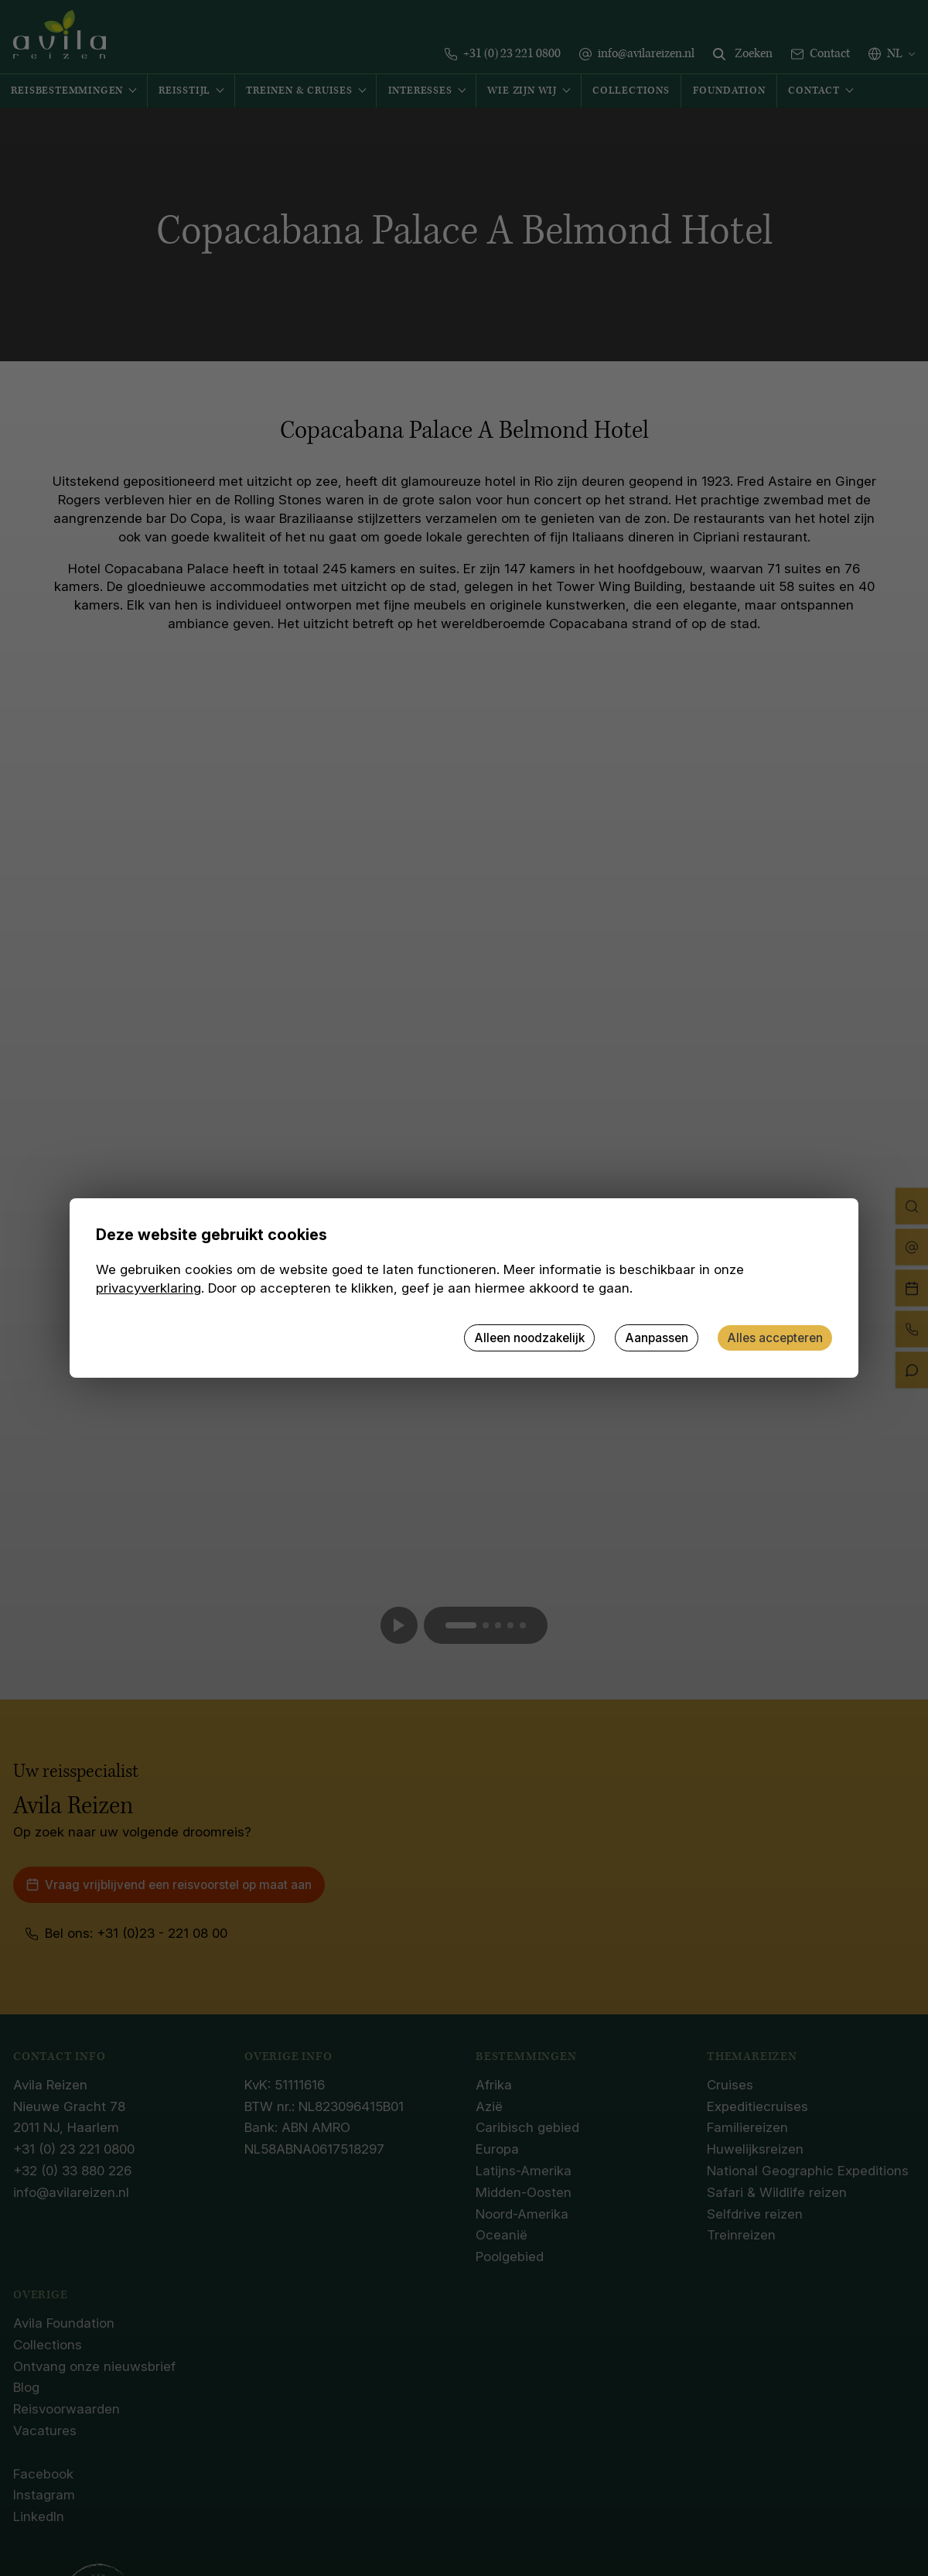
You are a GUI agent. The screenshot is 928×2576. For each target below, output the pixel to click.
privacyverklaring (148, 1288)
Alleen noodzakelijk (529, 1338)
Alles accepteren (775, 1338)
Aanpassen (656, 1338)
